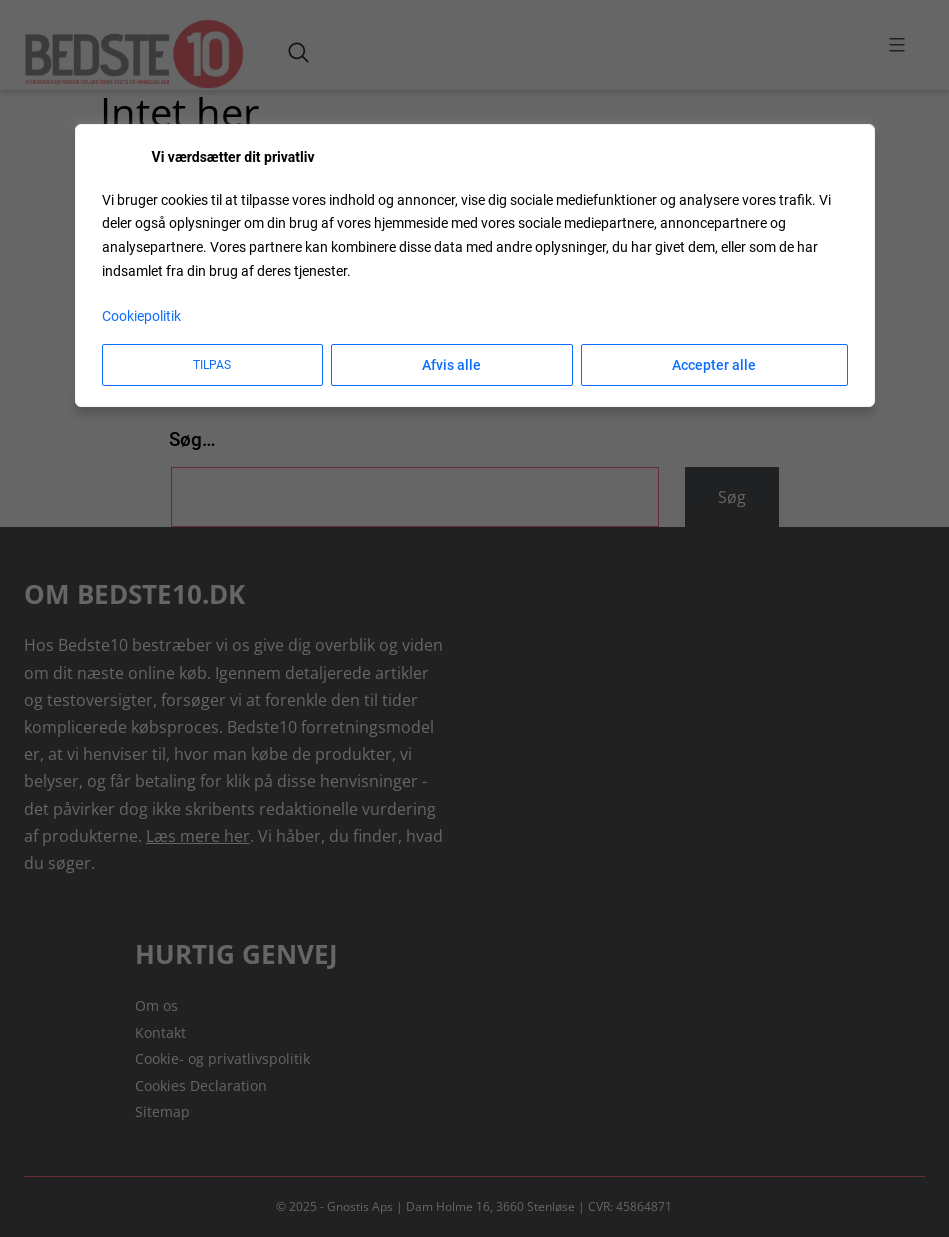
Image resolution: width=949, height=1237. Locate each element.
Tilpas (212, 365)
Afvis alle (451, 365)
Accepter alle (714, 365)
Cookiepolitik (141, 316)
